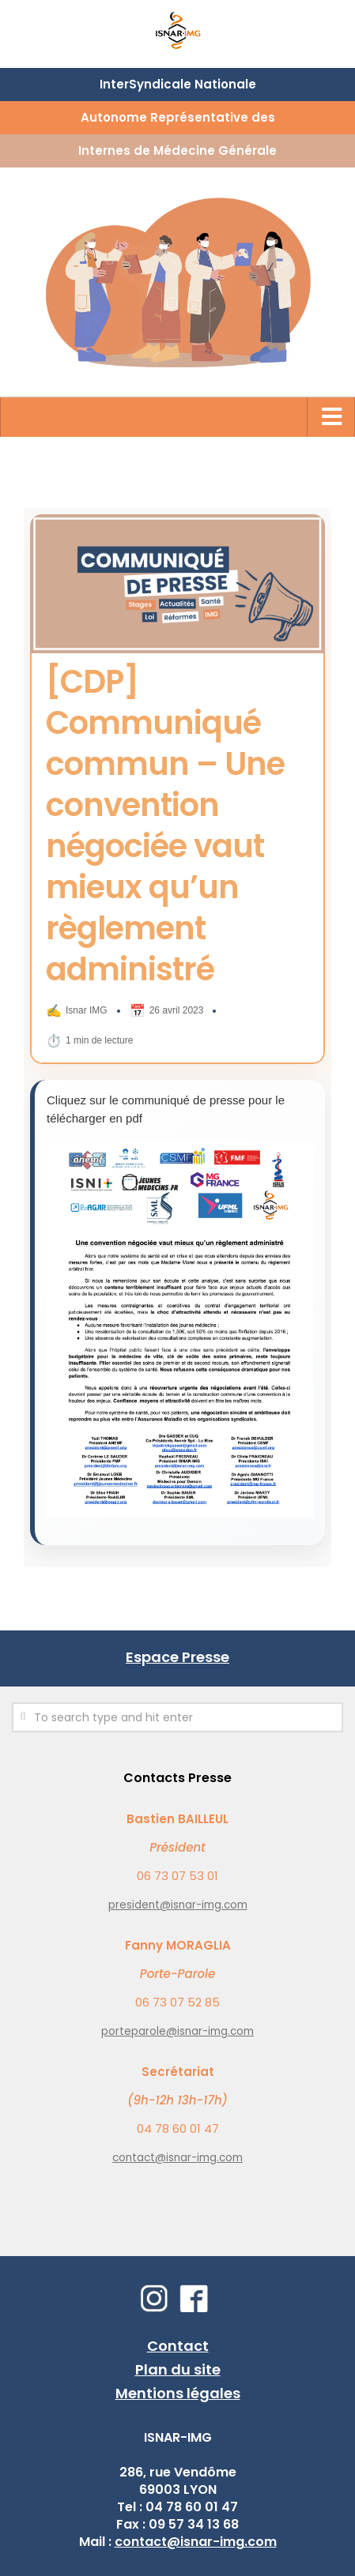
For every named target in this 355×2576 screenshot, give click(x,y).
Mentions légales (177, 2393)
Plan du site (178, 2369)
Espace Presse (177, 1657)
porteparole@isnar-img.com (177, 2031)
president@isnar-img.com (177, 1904)
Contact (178, 2346)
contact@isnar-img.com (177, 2157)
